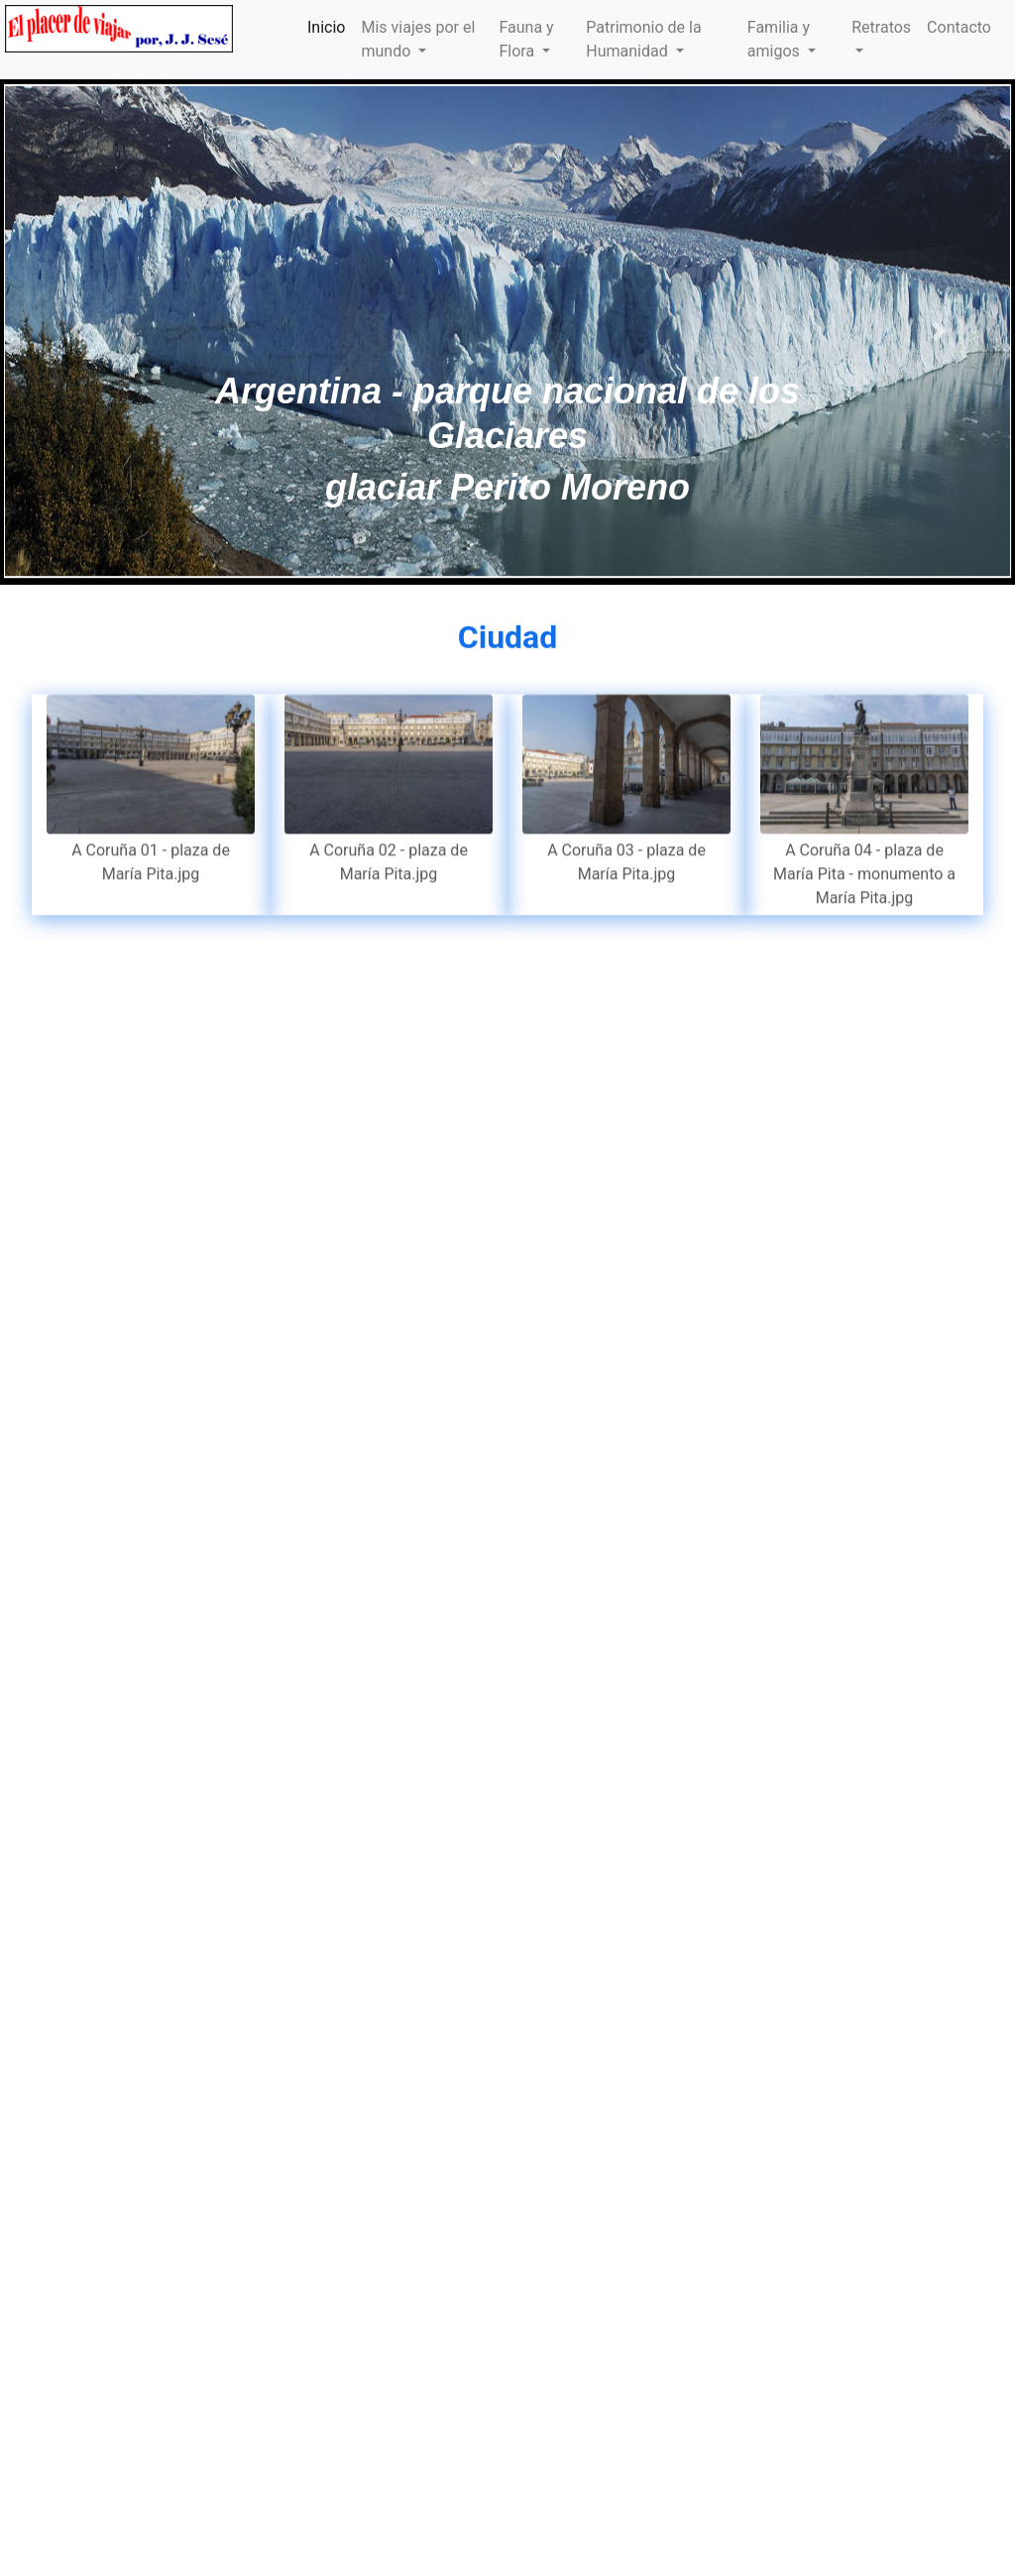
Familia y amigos (778, 39)
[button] (76, 331)
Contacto (959, 27)
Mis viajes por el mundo (418, 39)
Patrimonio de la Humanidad (643, 39)
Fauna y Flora (526, 39)
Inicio (326, 27)
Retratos (881, 27)
